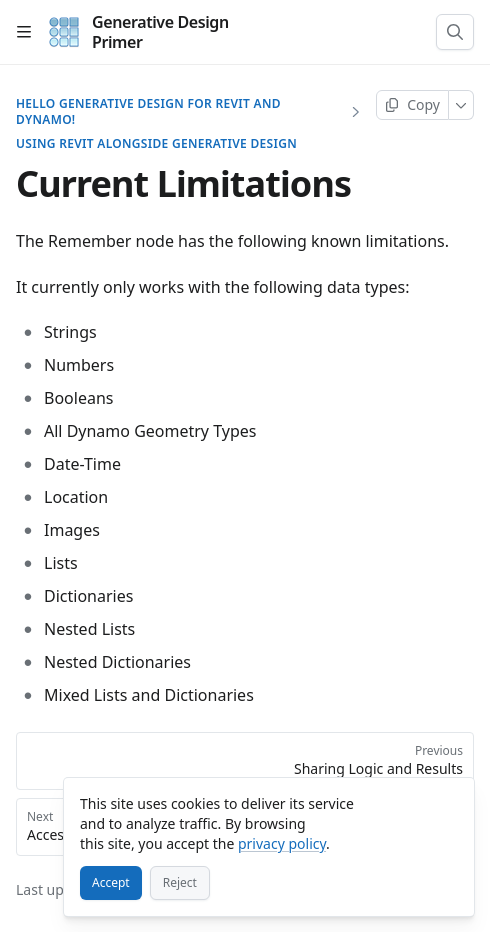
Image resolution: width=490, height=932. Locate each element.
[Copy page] (412, 105)
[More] (461, 105)
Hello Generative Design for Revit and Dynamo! (148, 112)
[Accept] (111, 883)
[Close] (450, 802)
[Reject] (180, 883)
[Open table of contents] (24, 32)
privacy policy (282, 843)
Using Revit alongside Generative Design (156, 144)
